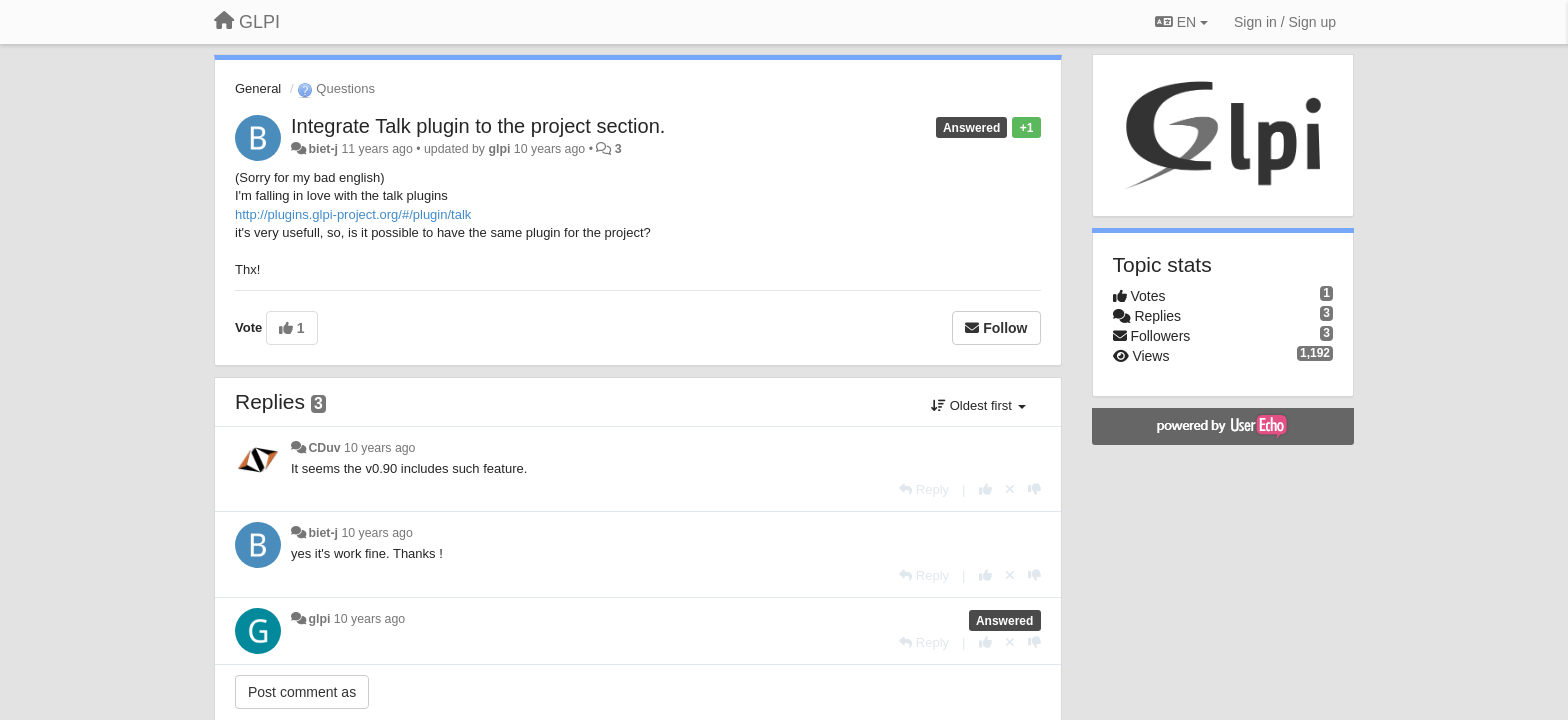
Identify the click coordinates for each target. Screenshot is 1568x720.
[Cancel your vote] (1010, 489)
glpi (499, 149)
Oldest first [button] (978, 405)
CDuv (324, 448)
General (258, 88)
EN (1181, 22)
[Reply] (924, 489)
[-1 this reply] (1034, 489)
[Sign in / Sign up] (1285, 22)
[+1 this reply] (985, 489)
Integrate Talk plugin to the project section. (478, 126)
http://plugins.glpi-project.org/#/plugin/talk (353, 214)
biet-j (323, 149)
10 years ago (379, 448)
